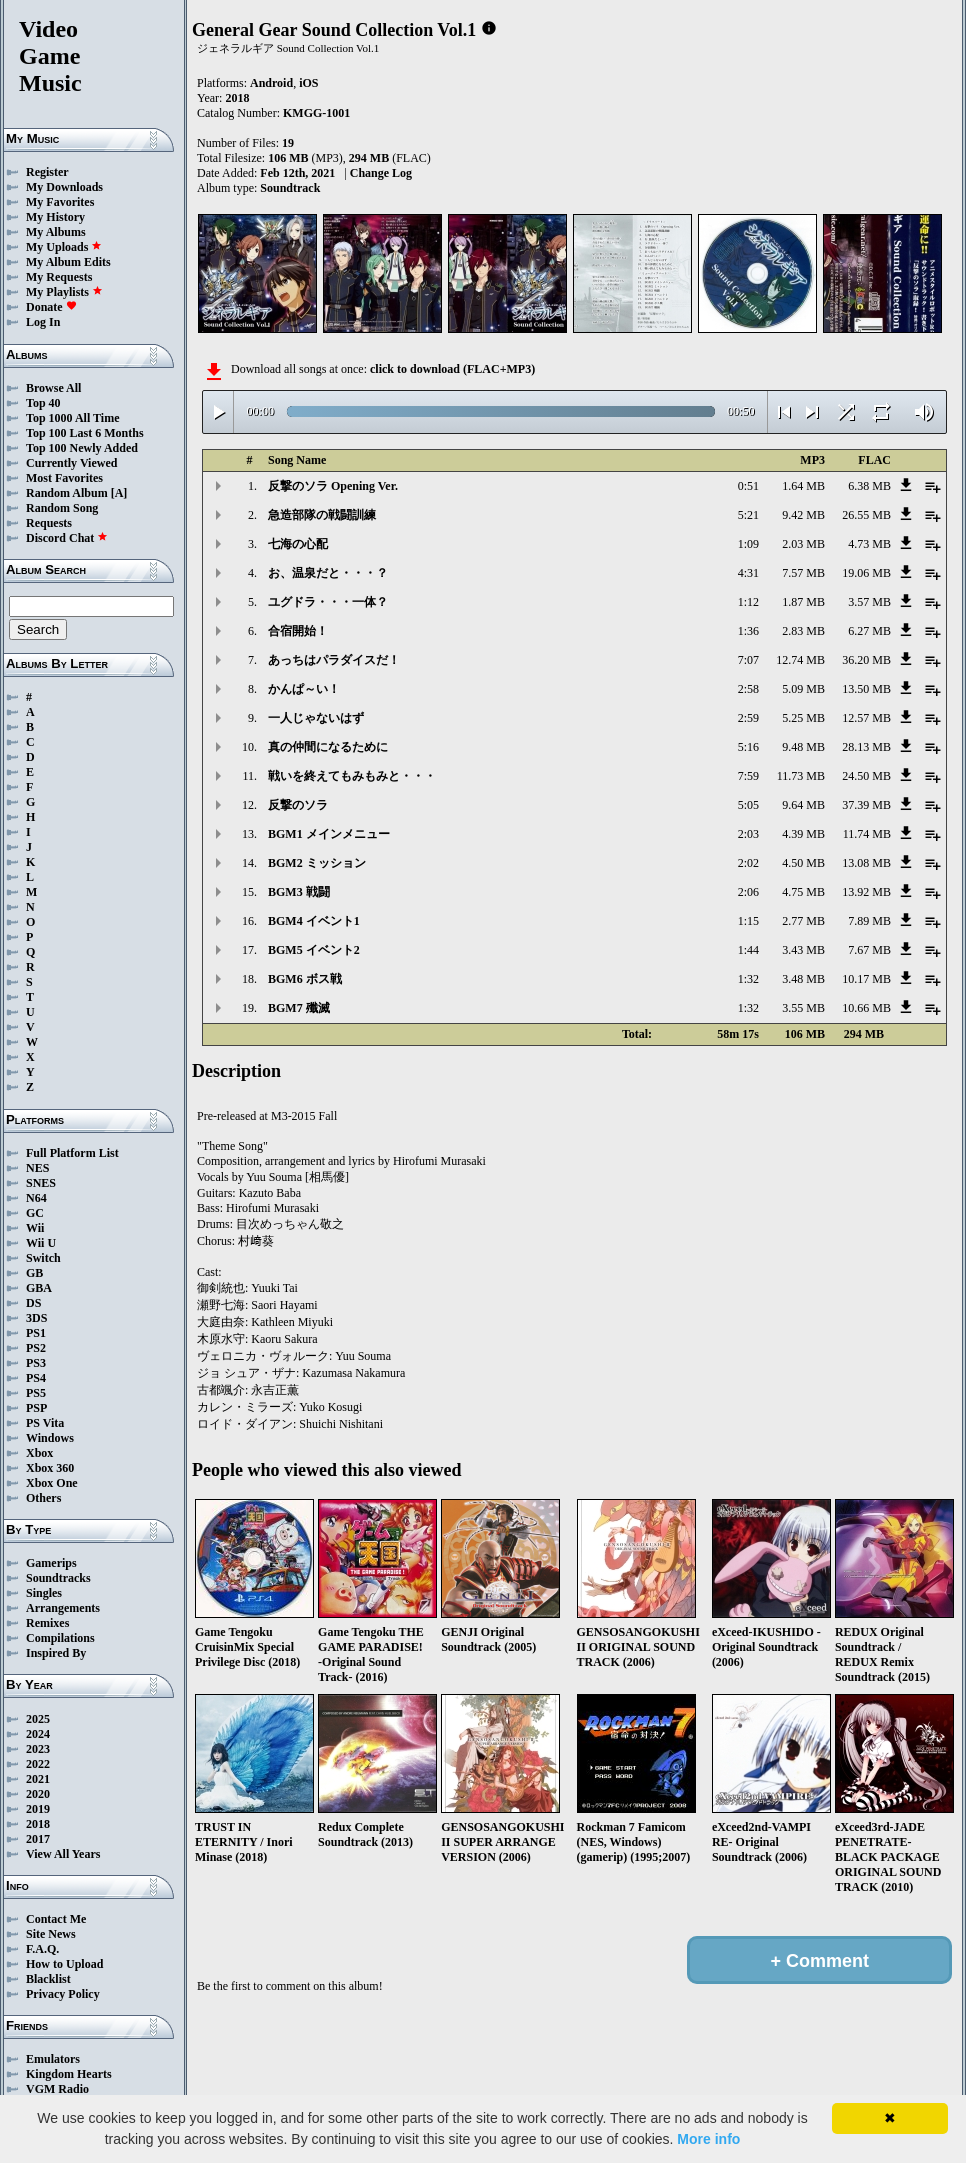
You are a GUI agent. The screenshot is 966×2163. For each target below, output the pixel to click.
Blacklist (48, 1979)
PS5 (36, 1393)
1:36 (748, 631)
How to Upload (64, 1964)
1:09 (748, 544)
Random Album (67, 493)
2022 (38, 1764)
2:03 (748, 834)
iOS (308, 83)
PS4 (36, 1378)
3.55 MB (803, 1008)
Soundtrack (290, 188)
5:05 (748, 805)
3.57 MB (869, 602)
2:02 (748, 863)
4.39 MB (803, 834)
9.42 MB (803, 515)
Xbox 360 (50, 1468)
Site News (51, 1934)
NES (37, 1168)
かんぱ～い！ (304, 689)
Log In (43, 322)
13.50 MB (866, 689)
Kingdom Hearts (69, 2074)
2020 (38, 1794)
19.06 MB (866, 573)
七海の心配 (298, 544)
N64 (36, 1198)
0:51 (748, 486)
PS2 (36, 1348)
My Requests (59, 277)
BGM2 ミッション (317, 863)
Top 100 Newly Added (82, 448)
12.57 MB (866, 718)
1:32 (748, 979)
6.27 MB (869, 631)
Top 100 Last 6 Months (85, 433)
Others (43, 1498)
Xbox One (52, 1483)
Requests (49, 523)
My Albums (56, 232)
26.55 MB (866, 515)
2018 (38, 1824)
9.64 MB (803, 805)
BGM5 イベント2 (314, 950)
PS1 (36, 1333)
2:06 (748, 892)
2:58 (748, 689)
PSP (36, 1408)
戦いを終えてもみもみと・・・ (352, 776)
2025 (38, 1719)
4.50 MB (803, 863)
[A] (119, 493)
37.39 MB (866, 805)
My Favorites (60, 202)
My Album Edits (68, 262)
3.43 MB (803, 950)
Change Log (381, 173)
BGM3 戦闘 (299, 892)
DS (33, 1303)
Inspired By (56, 1653)
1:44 (748, 950)
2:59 (748, 718)
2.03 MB (803, 544)
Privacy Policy (63, 1994)
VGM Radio (57, 2089)
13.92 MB (866, 892)
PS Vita (45, 1423)
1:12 (748, 602)
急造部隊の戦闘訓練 (322, 515)
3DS (36, 1318)
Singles (44, 1593)
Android (271, 83)
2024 (38, 1734)
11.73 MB (801, 776)
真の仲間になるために (328, 747)
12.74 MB (800, 660)
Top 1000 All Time (72, 418)
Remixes (47, 1623)
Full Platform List (72, 1153)
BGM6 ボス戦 (305, 979)
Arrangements (63, 1608)
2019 (38, 1809)
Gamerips (51, 1563)
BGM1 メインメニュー (329, 834)
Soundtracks (58, 1578)
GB (34, 1273)
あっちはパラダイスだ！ (334, 660)
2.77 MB (803, 921)
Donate (51, 307)
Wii (35, 1228)
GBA (39, 1288)
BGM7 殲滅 (299, 1008)
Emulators (53, 2059)
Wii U (41, 1243)
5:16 (748, 747)
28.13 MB (866, 747)
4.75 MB (803, 892)
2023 (38, 1749)
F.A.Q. (42, 1949)
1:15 (748, 921)
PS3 (36, 1363)
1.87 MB (803, 602)
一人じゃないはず (316, 718)
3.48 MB (803, 979)
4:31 (748, 573)
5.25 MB (803, 718)
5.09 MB (803, 689)
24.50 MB (866, 776)
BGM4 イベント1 (314, 921)
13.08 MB (866, 863)
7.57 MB (803, 573)
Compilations (60, 1638)
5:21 (748, 515)
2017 (38, 1839)
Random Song (62, 508)
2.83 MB (803, 631)
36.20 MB (866, 660)
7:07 (748, 660)
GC (35, 1213)
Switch (43, 1258)
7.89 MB (869, 921)
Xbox (39, 1453)
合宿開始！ (298, 631)
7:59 (748, 776)
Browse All (53, 388)
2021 (38, 1779)
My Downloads (64, 187)
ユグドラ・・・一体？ (328, 602)
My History (55, 217)
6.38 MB (869, 486)
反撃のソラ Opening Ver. (333, 486)
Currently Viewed (71, 463)
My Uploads (64, 247)
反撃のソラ (298, 805)
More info (708, 2139)
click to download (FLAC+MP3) (452, 369)
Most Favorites (64, 478)
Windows (50, 1438)
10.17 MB (866, 979)
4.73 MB (869, 544)
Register (47, 172)
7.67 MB (869, 950)
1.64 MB (803, 486)
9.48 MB (803, 747)
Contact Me (56, 1919)
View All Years (63, 1854)
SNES (41, 1183)
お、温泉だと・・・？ (328, 573)
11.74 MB (867, 834)
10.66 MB (866, 1008)
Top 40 (43, 403)
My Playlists (64, 292)
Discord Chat (67, 538)
